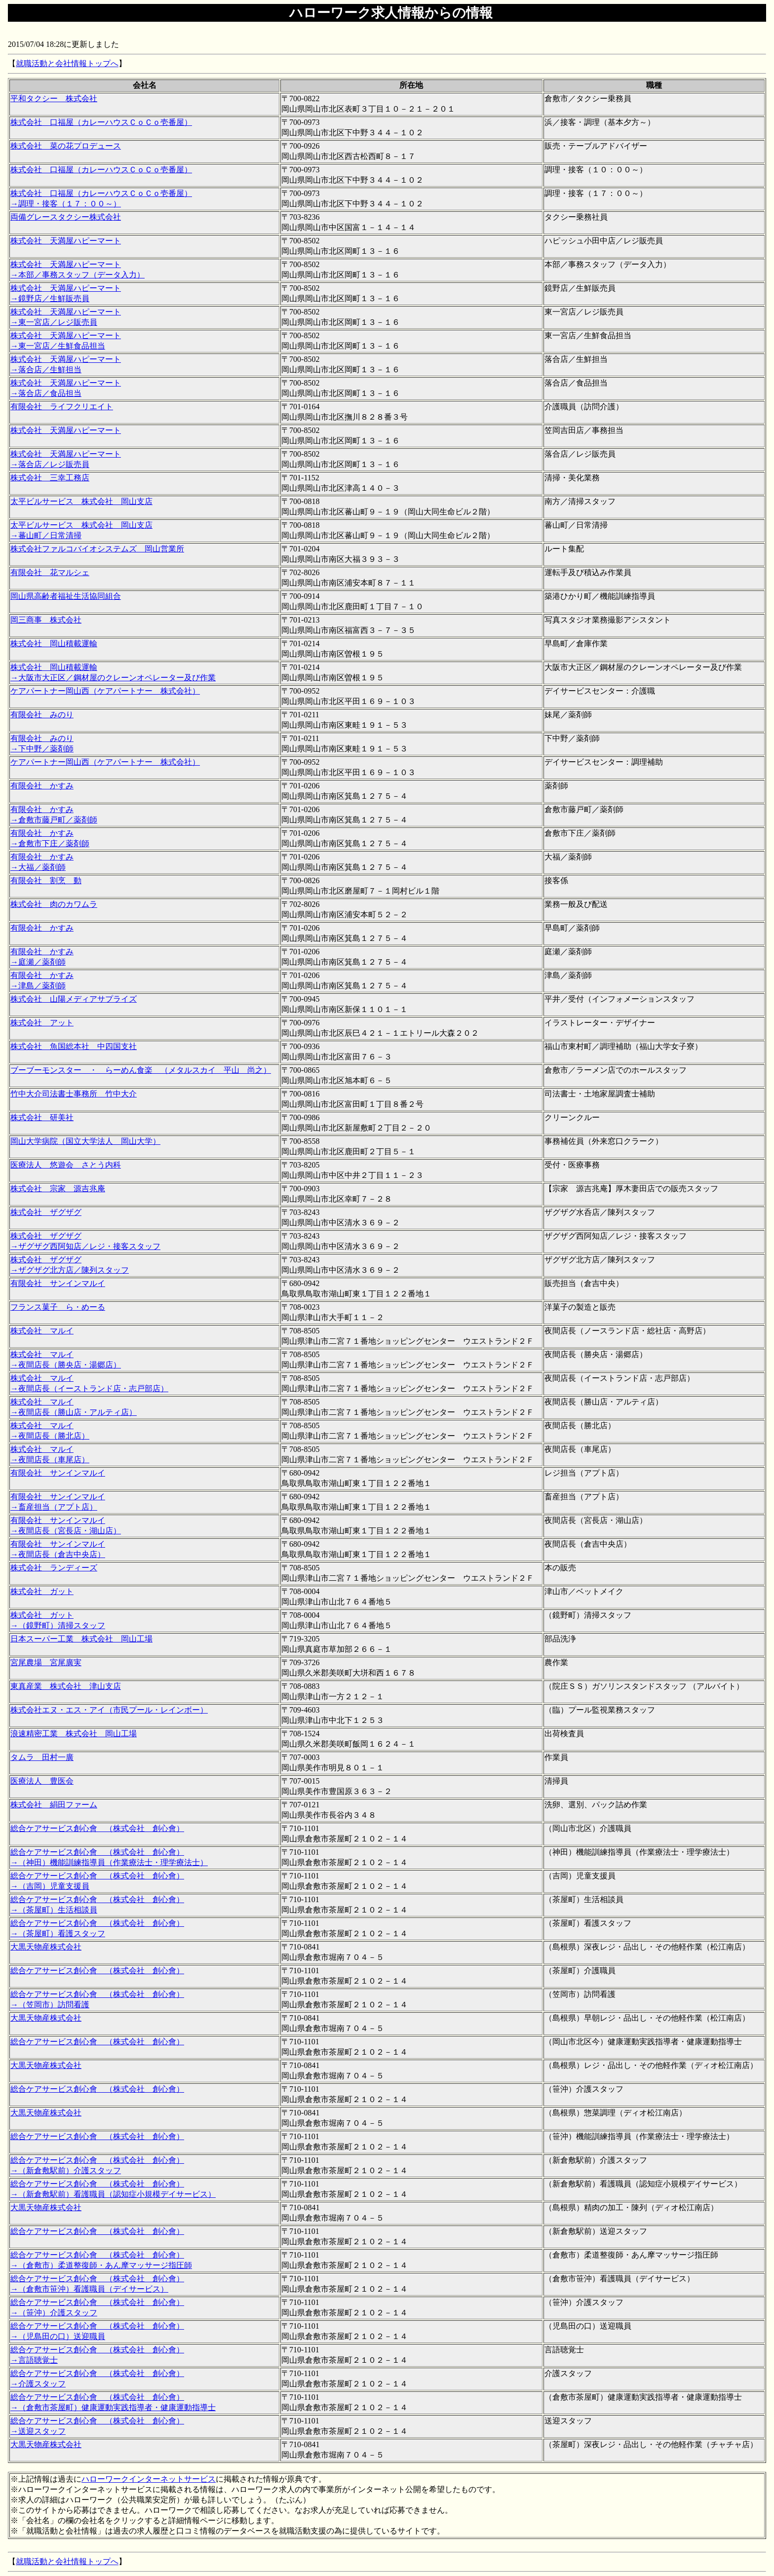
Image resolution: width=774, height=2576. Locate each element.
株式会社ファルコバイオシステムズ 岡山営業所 (97, 549)
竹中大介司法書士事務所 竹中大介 (73, 1094)
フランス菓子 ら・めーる (57, 1307)
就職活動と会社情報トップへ (67, 63)
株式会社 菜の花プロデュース (65, 146)
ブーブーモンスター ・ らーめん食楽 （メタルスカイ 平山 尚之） (140, 1070)
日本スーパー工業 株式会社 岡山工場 (81, 1639)
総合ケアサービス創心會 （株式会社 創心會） (97, 1828)
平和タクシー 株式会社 (53, 98)
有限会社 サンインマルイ (57, 1283)
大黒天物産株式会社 (45, 1947)
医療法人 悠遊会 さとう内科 (65, 1165)
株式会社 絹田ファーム (53, 1804)
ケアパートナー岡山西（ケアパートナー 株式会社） (105, 691)
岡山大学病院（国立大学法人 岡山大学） (85, 1141)
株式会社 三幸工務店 (49, 477)
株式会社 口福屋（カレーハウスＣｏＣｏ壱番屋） (101, 122)
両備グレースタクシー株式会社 (65, 217)
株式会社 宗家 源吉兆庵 (57, 1188)
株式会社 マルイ (42, 1331)
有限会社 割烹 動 (45, 880)
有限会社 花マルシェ (49, 572)
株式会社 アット (42, 1022)
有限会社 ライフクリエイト (61, 406)
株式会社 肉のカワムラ (53, 904)
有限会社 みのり (42, 714)
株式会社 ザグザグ (45, 1212)
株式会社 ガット (42, 1591)
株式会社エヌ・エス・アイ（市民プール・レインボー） (109, 1710)
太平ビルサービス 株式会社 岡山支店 (81, 501)
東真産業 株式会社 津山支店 (65, 1686)
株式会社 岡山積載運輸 (53, 643)
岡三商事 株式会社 (45, 620)
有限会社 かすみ (42, 785)
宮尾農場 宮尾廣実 (45, 1662)
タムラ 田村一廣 (42, 1757)
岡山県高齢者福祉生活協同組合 (65, 596)
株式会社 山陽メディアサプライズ (73, 999)
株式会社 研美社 (42, 1117)
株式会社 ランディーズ (53, 1567)
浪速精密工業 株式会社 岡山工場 (73, 1733)
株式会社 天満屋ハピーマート (65, 240)
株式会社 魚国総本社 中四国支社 (73, 1046)
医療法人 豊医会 (42, 1781)
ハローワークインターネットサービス (148, 2479)
